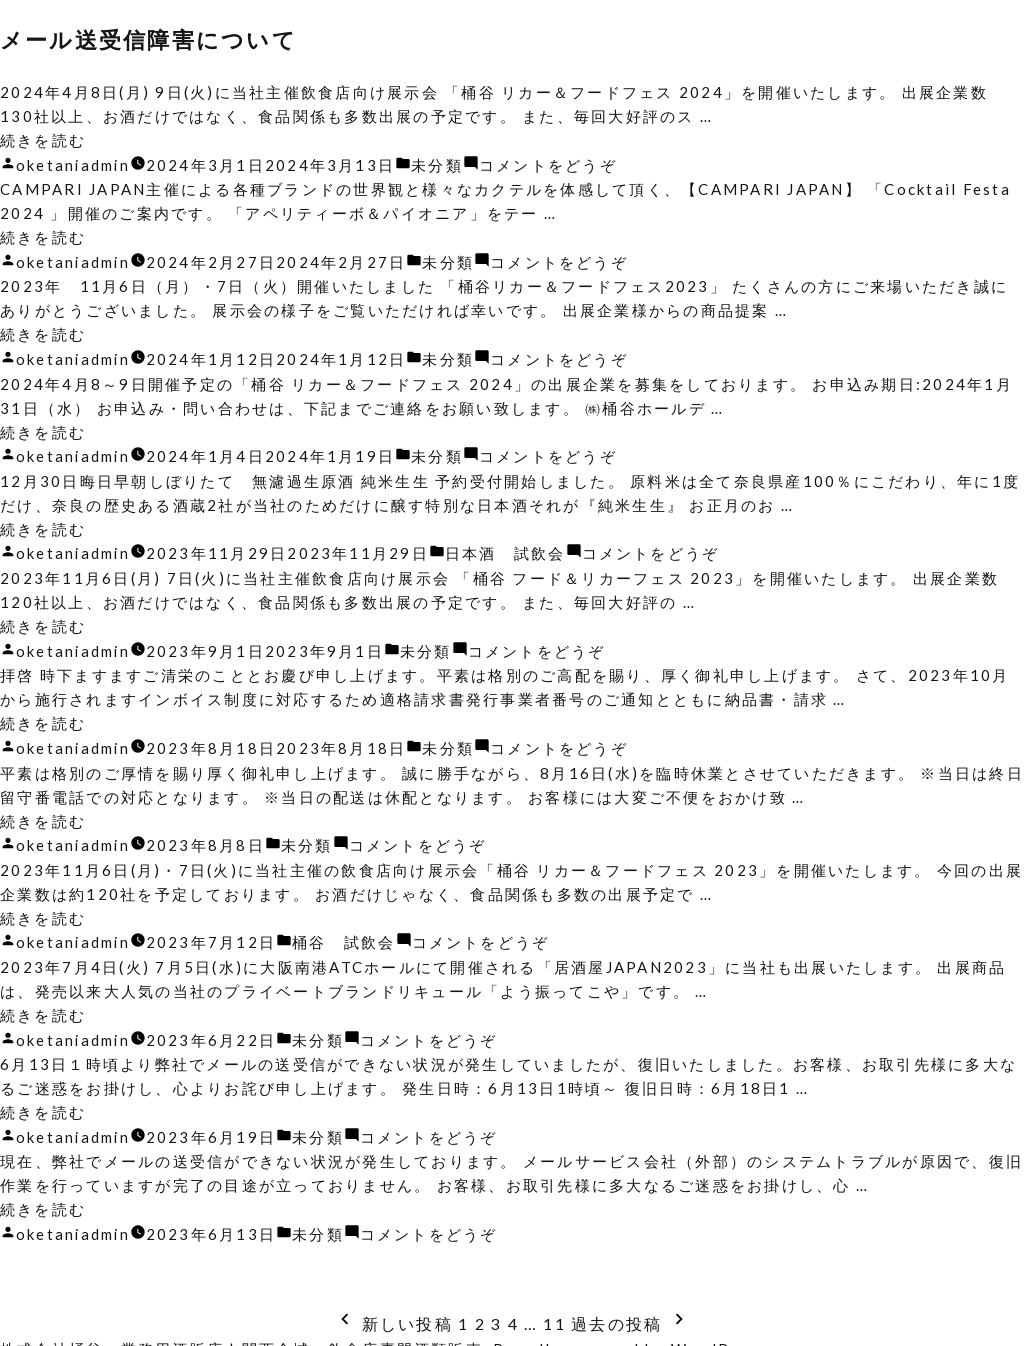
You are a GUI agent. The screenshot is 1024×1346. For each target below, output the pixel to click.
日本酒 (474, 548)
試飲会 (543, 548)
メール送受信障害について (154, 39)
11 (555, 1308)
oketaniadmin (74, 164)
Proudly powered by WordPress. (634, 1334)
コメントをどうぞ (551, 164)
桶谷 (312, 932)
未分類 (440, 164)
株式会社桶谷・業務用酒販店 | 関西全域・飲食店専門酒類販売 (242, 1334)
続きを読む (43, 140)
